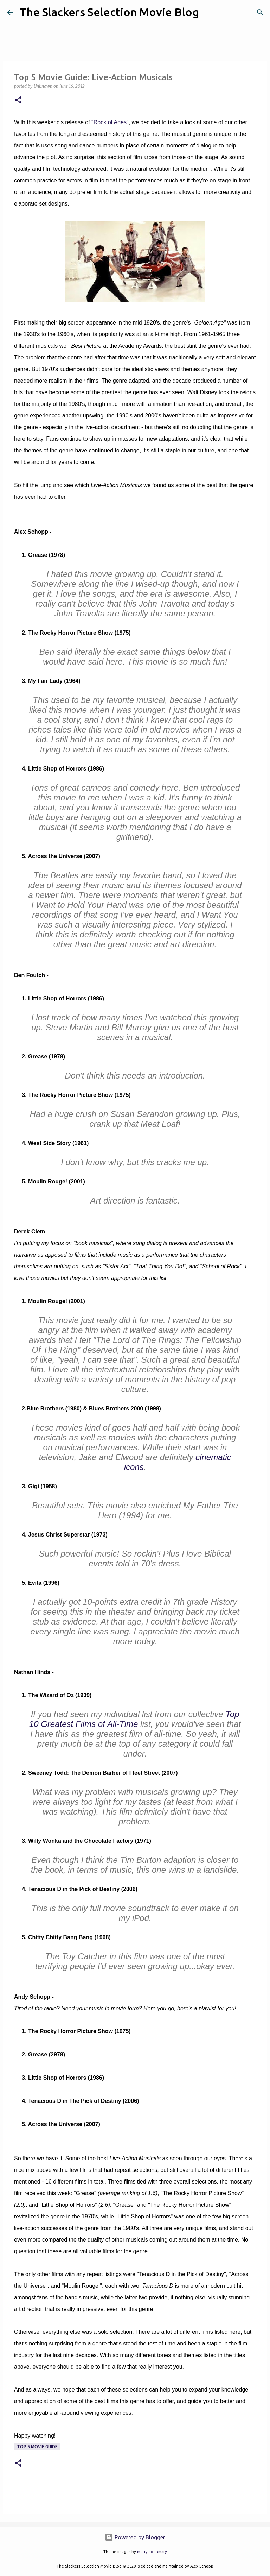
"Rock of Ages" (110, 122)
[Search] (209, 12)
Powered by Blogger (135, 2537)
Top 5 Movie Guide (37, 2446)
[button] (18, 100)
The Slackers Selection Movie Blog (109, 12)
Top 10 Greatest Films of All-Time (134, 1719)
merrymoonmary (152, 2552)
